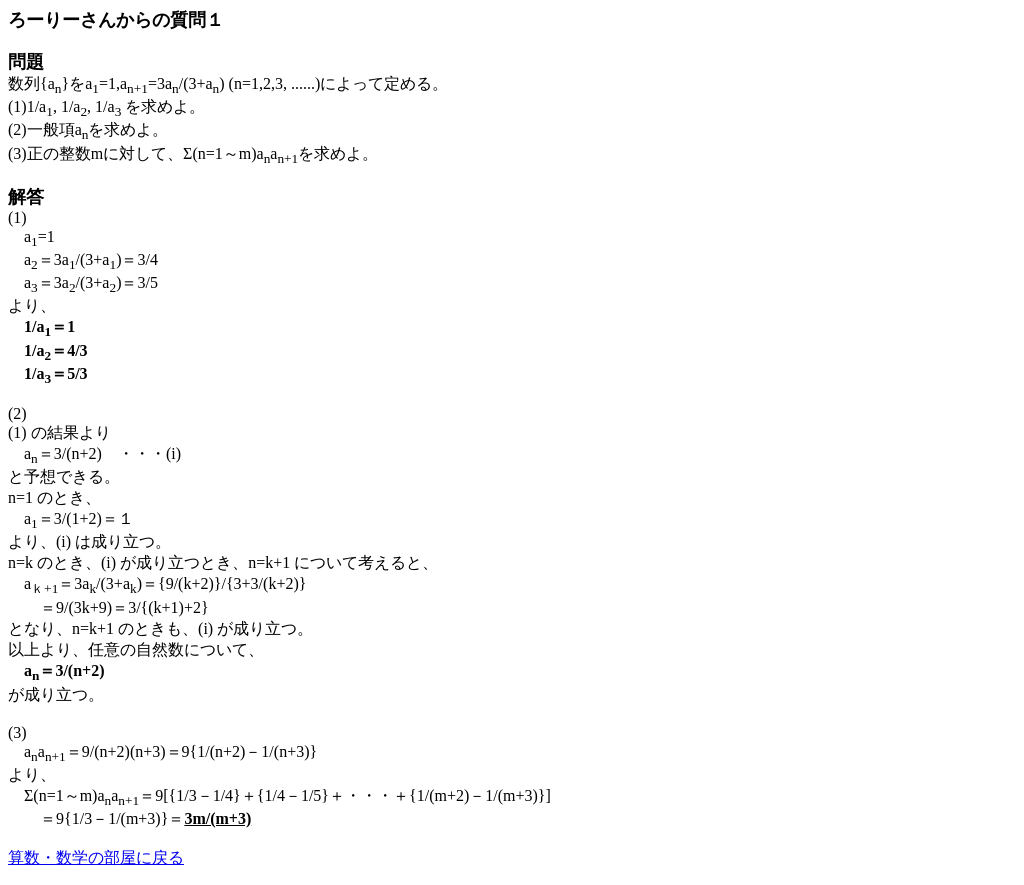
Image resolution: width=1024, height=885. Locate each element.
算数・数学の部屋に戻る (96, 857)
